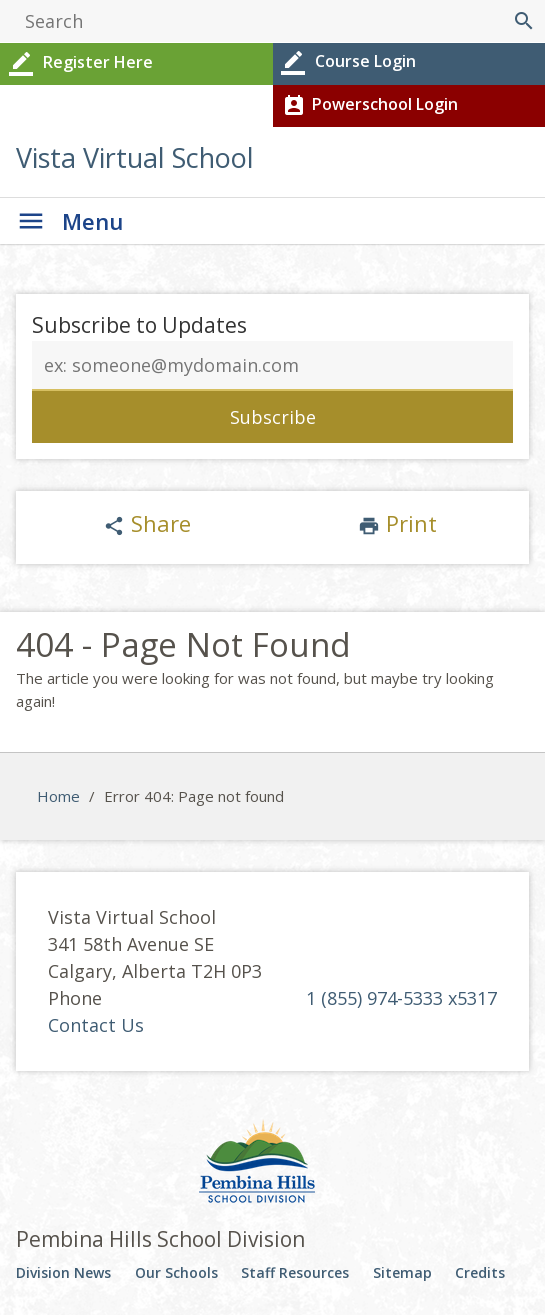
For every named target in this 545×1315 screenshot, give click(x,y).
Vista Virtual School (135, 157)
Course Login (347, 63)
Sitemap (402, 1272)
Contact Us (96, 1025)
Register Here (79, 64)
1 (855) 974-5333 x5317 (401, 998)
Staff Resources (295, 1272)
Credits (480, 1272)
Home (58, 796)
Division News (63, 1272)
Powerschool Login (368, 106)
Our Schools (176, 1272)
